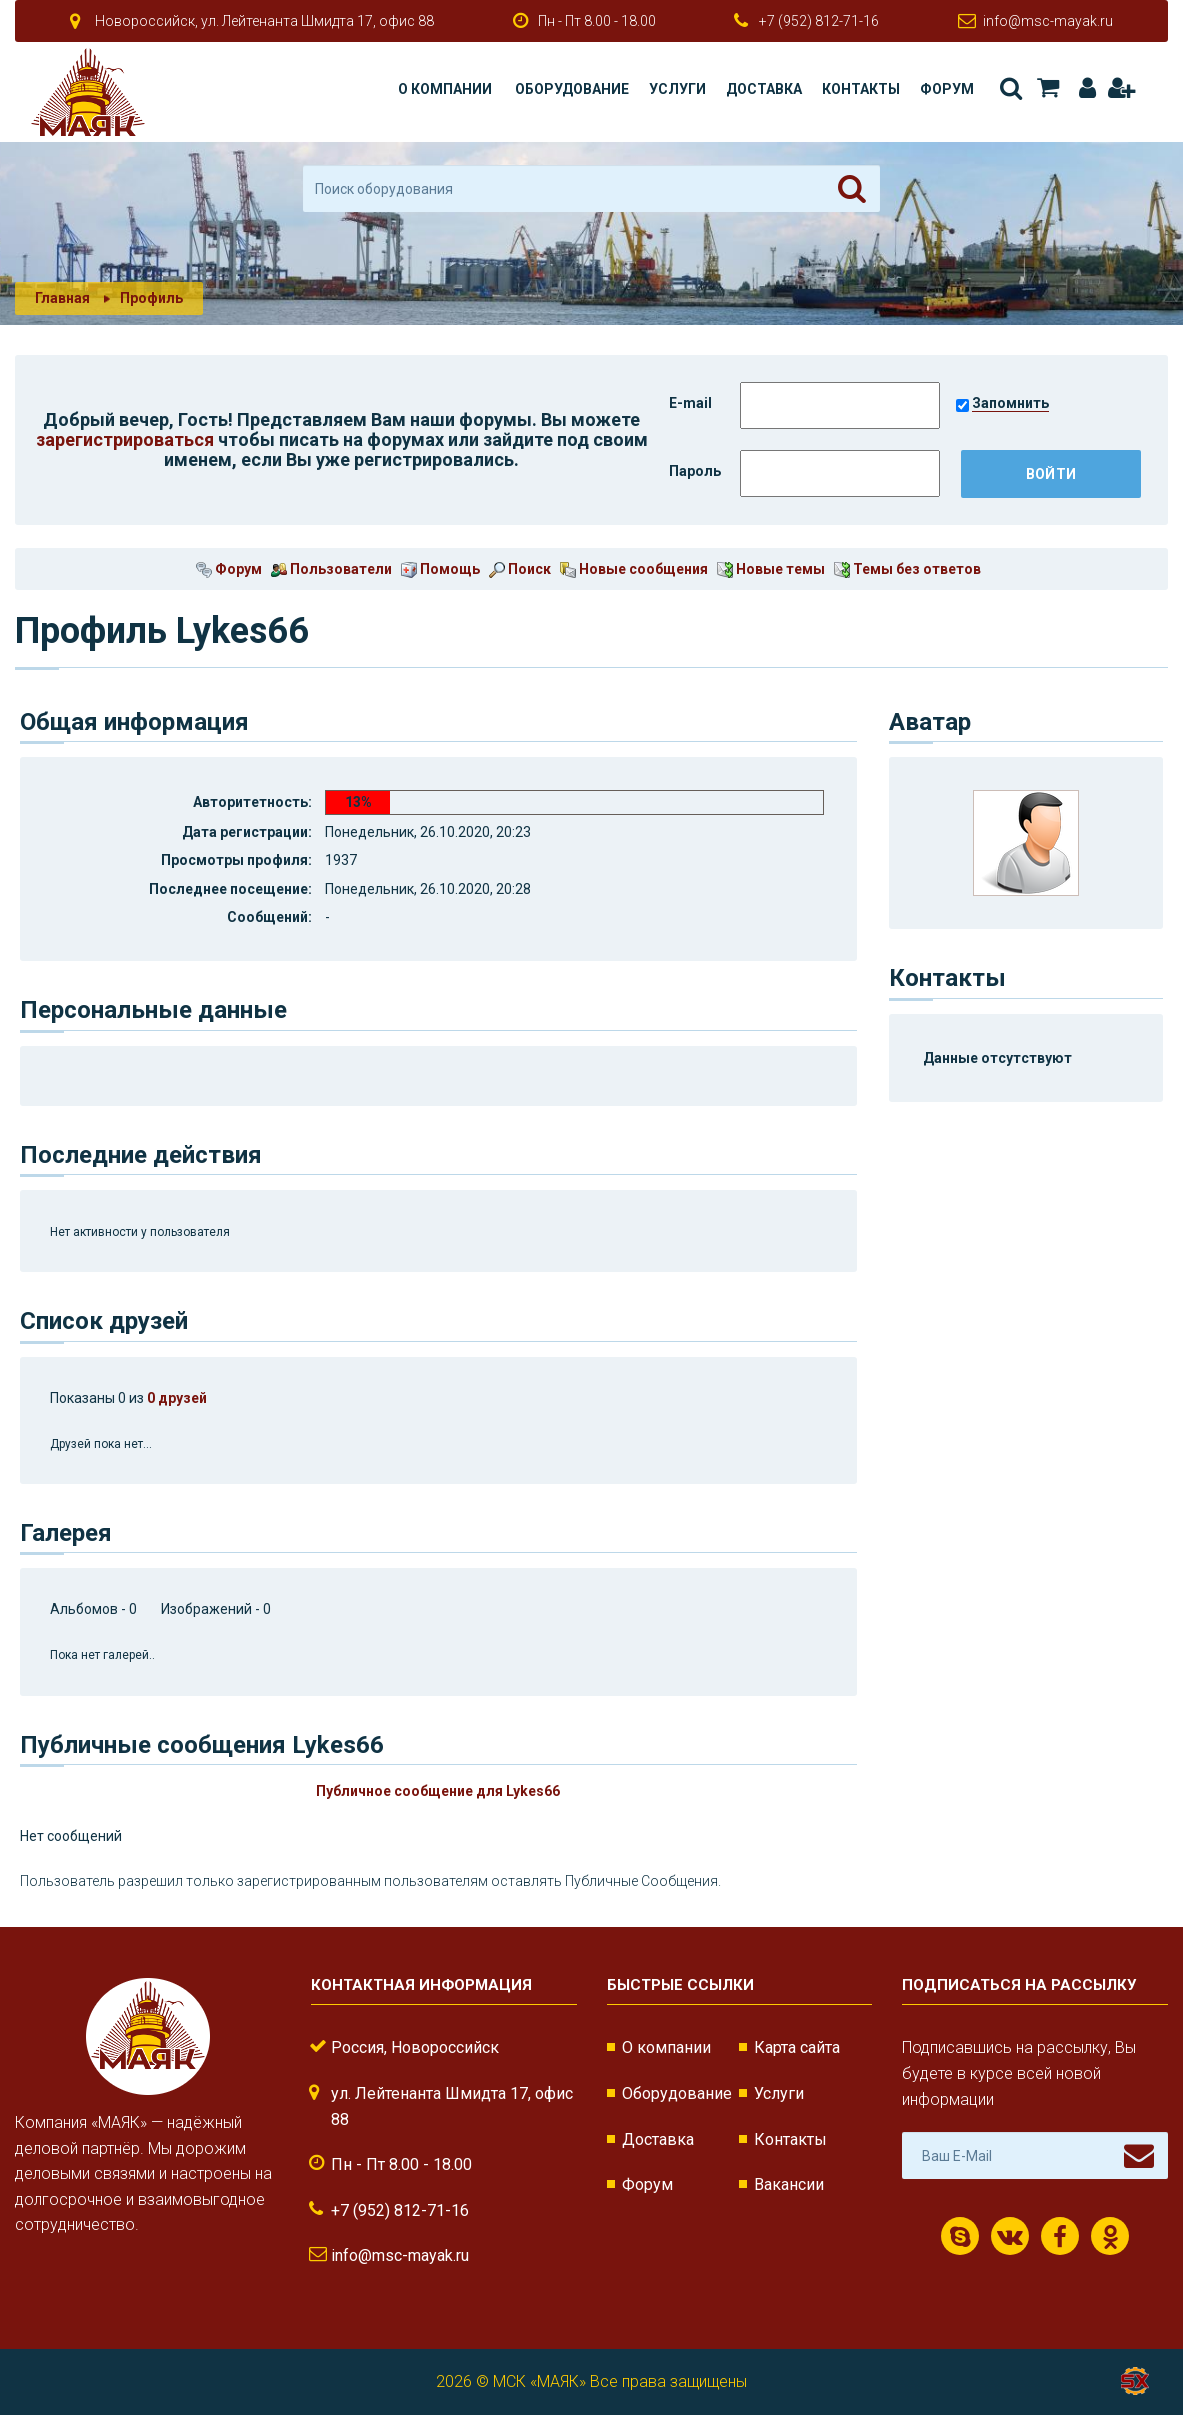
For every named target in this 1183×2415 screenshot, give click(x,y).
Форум (947, 89)
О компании (445, 89)
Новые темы (771, 569)
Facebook (1060, 2237)
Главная (62, 298)
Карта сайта (797, 2047)
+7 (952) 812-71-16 (819, 21)
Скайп (960, 2237)
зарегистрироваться (125, 439)
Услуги (677, 89)
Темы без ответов (907, 569)
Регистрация (1120, 88)
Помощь (440, 569)
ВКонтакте (1010, 2237)
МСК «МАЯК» (539, 2381)
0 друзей (177, 1398)
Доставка (764, 89)
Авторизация (1087, 88)
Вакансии (789, 2184)
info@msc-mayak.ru (1048, 21)
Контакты (861, 89)
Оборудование (572, 89)
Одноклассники (1110, 2237)
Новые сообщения (634, 569)
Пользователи (331, 569)
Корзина (1048, 88)
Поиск (1011, 88)
